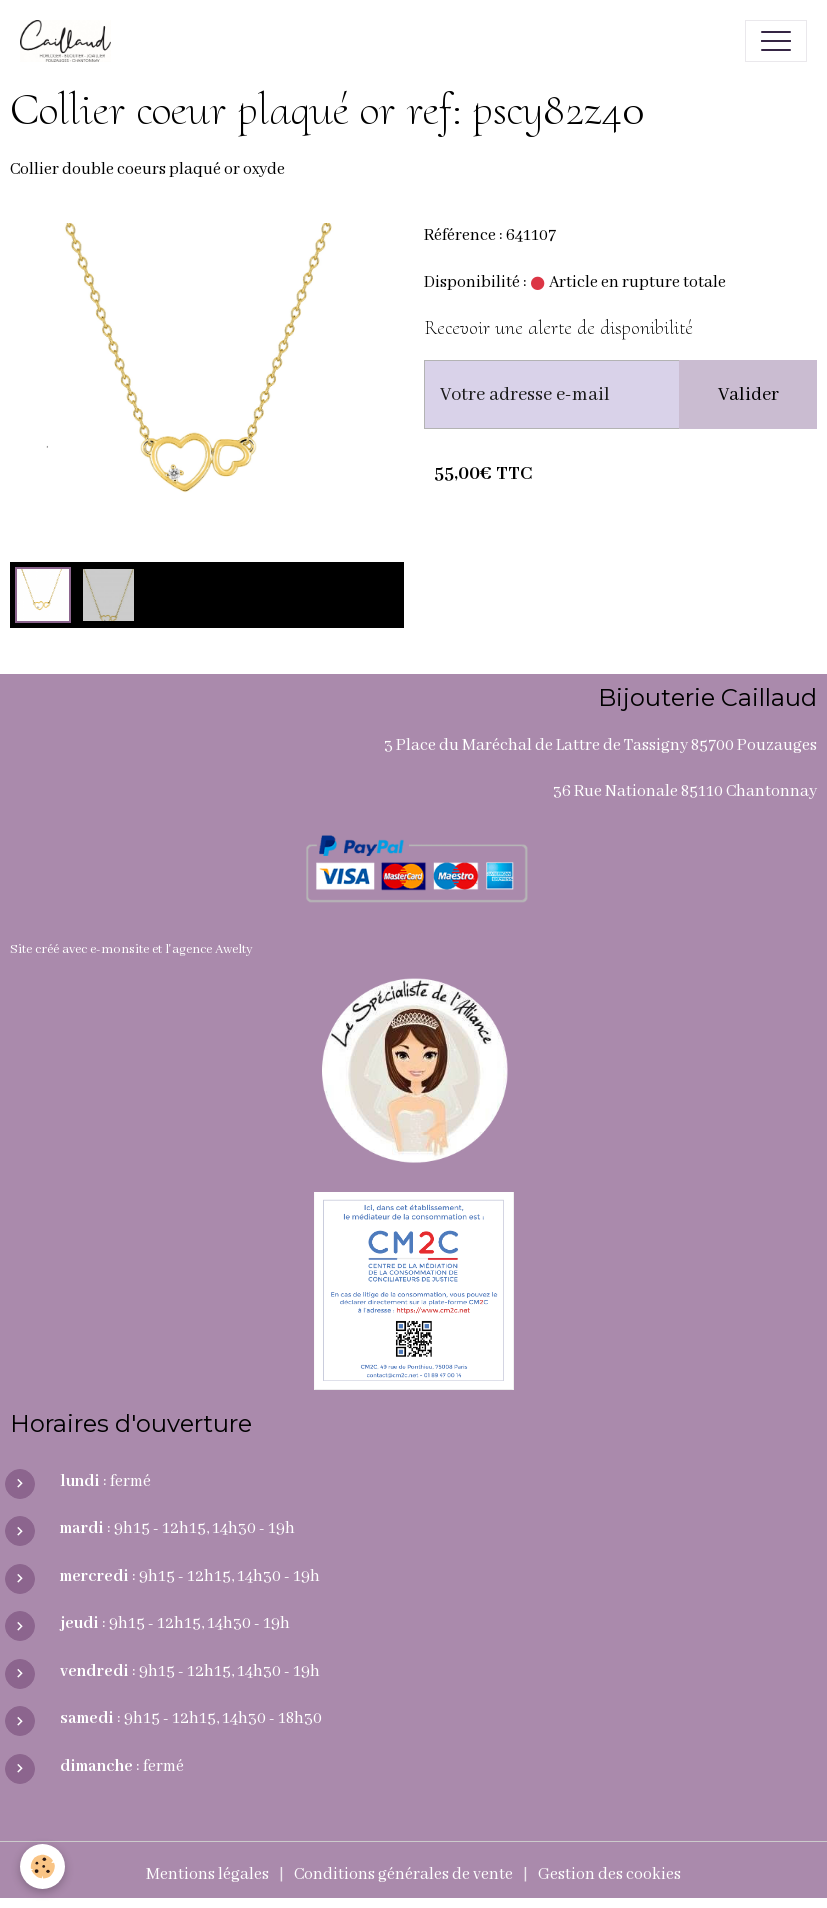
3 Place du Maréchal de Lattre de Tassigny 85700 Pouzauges (600, 745)
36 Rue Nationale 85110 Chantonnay (685, 791)
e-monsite (119, 949)
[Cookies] (42, 1866)
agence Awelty (212, 949)
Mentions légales (207, 1874)
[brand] (70, 41)
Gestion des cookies (609, 1874)
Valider (748, 395)
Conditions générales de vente (403, 1874)
